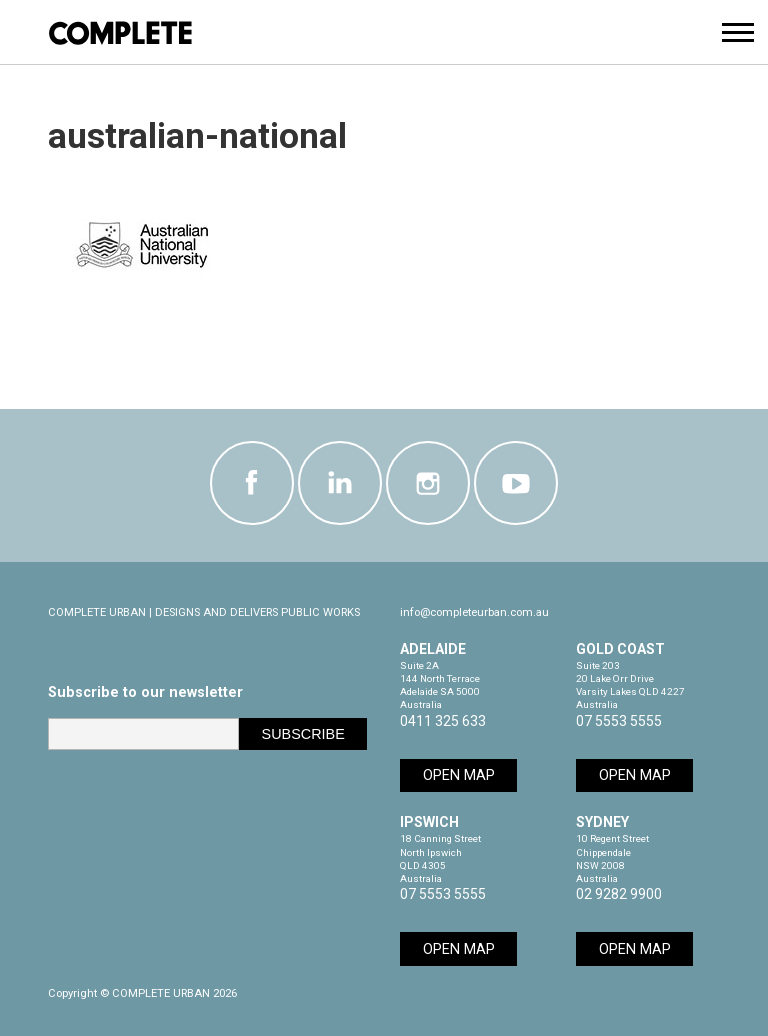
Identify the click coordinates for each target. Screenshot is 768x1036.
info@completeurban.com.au (474, 612)
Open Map (459, 775)
